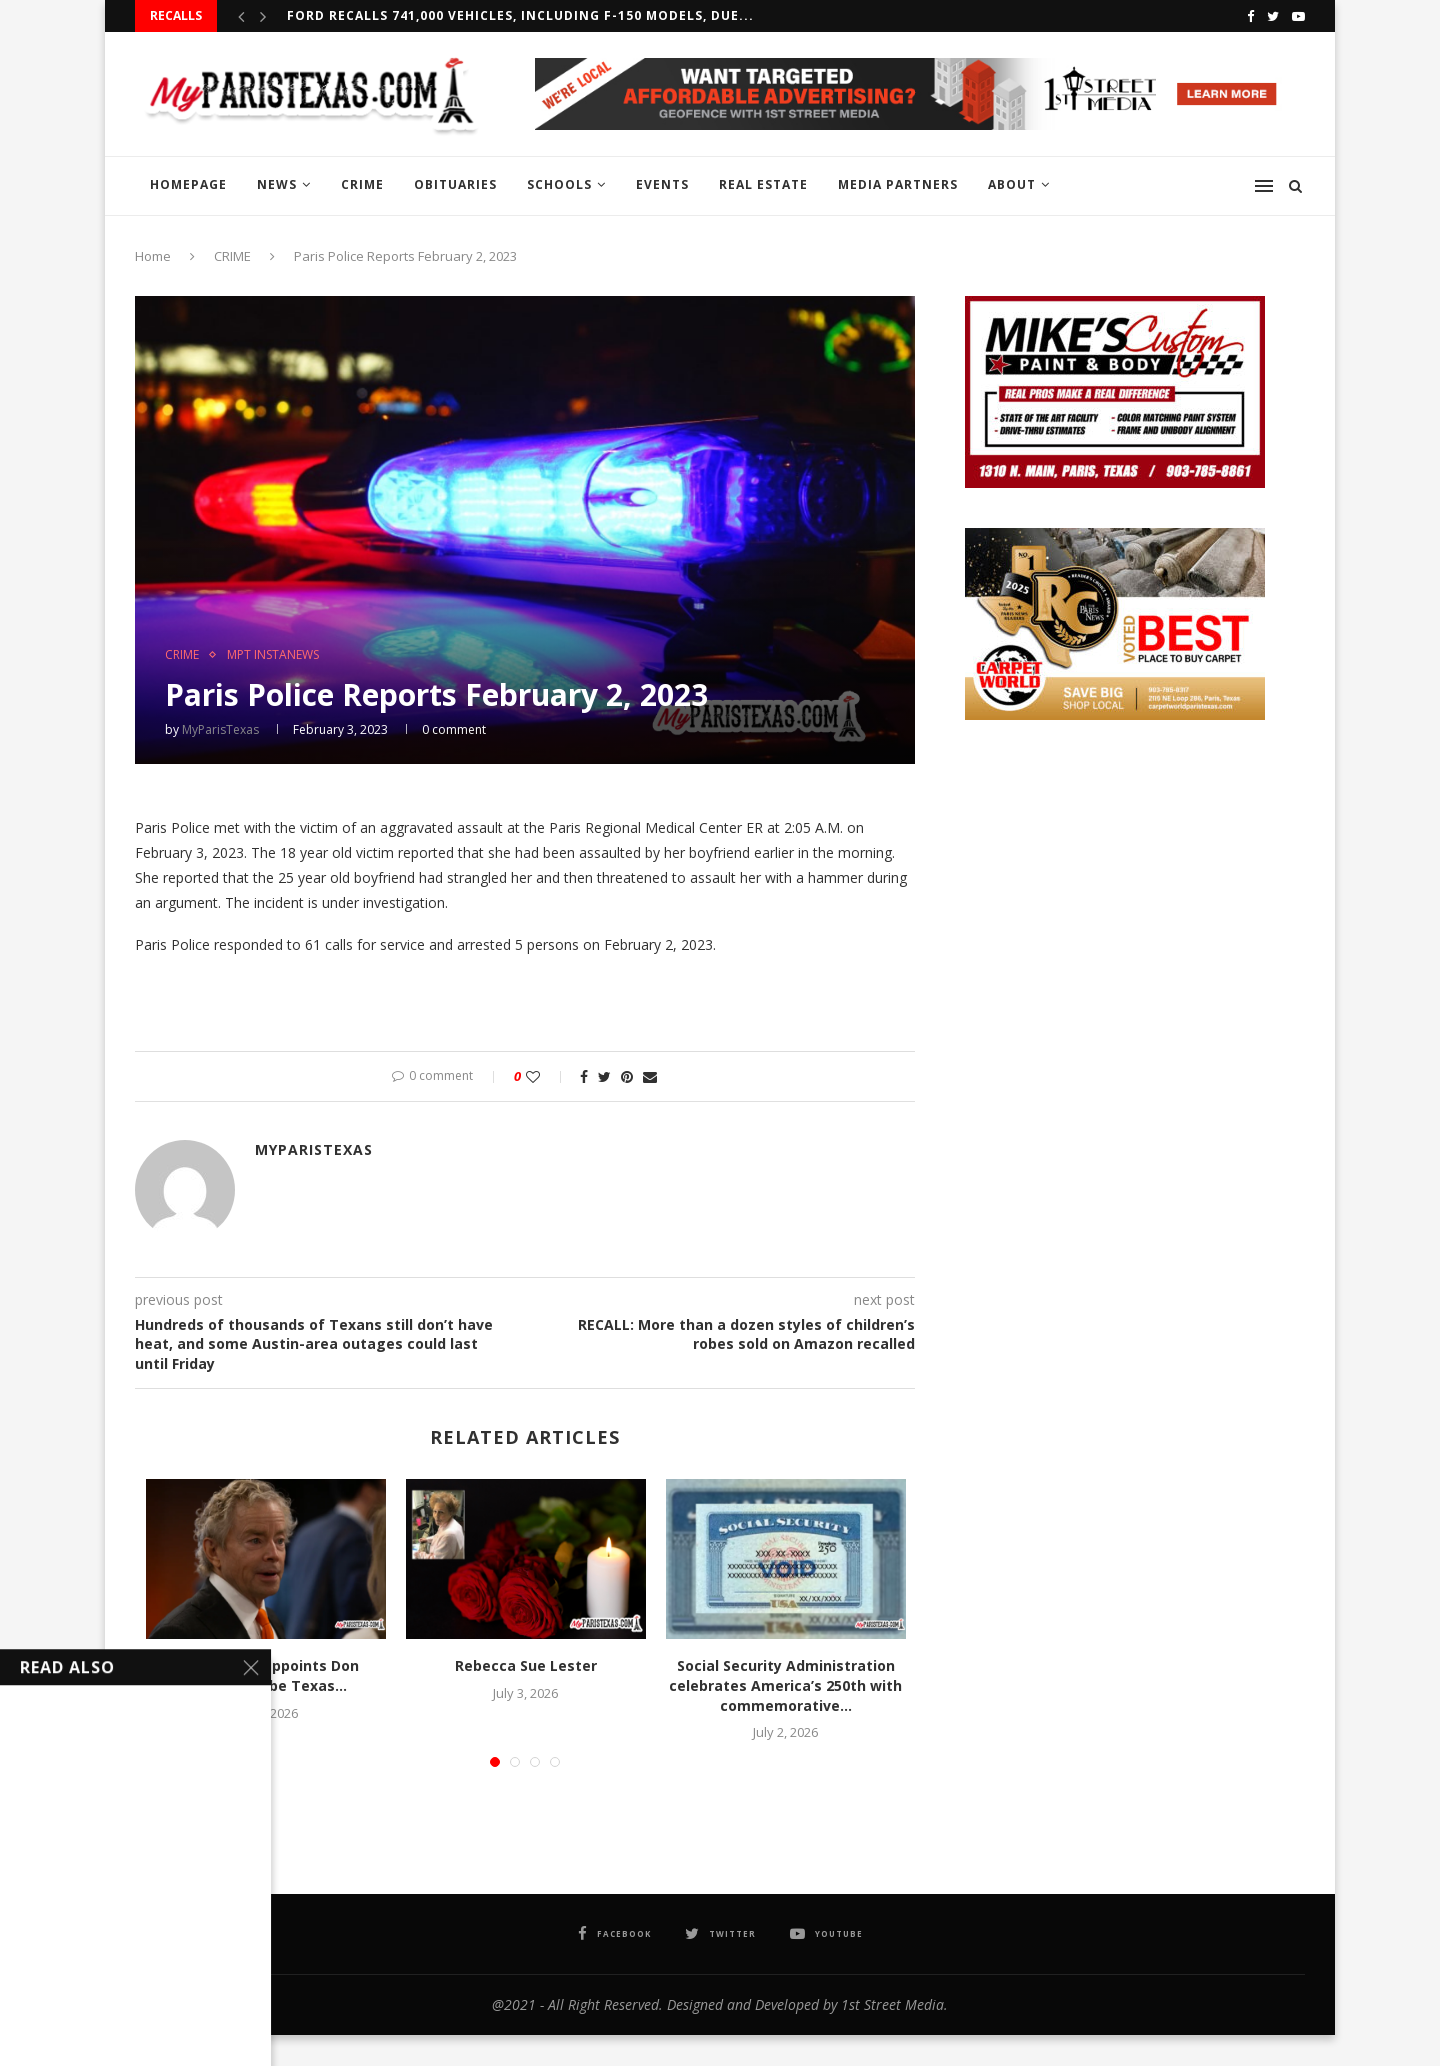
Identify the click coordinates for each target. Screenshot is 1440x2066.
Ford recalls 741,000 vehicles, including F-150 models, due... (520, 15)
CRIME (362, 184)
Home (153, 256)
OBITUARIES (455, 184)
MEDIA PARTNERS (898, 184)
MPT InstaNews (273, 655)
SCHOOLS (559, 184)
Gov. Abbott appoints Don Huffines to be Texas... (266, 1675)
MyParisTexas (220, 729)
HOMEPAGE (188, 184)
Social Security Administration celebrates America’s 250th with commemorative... (785, 1685)
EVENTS (662, 184)
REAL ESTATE (763, 184)
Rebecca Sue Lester (526, 1665)
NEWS (277, 184)
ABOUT (1012, 184)
